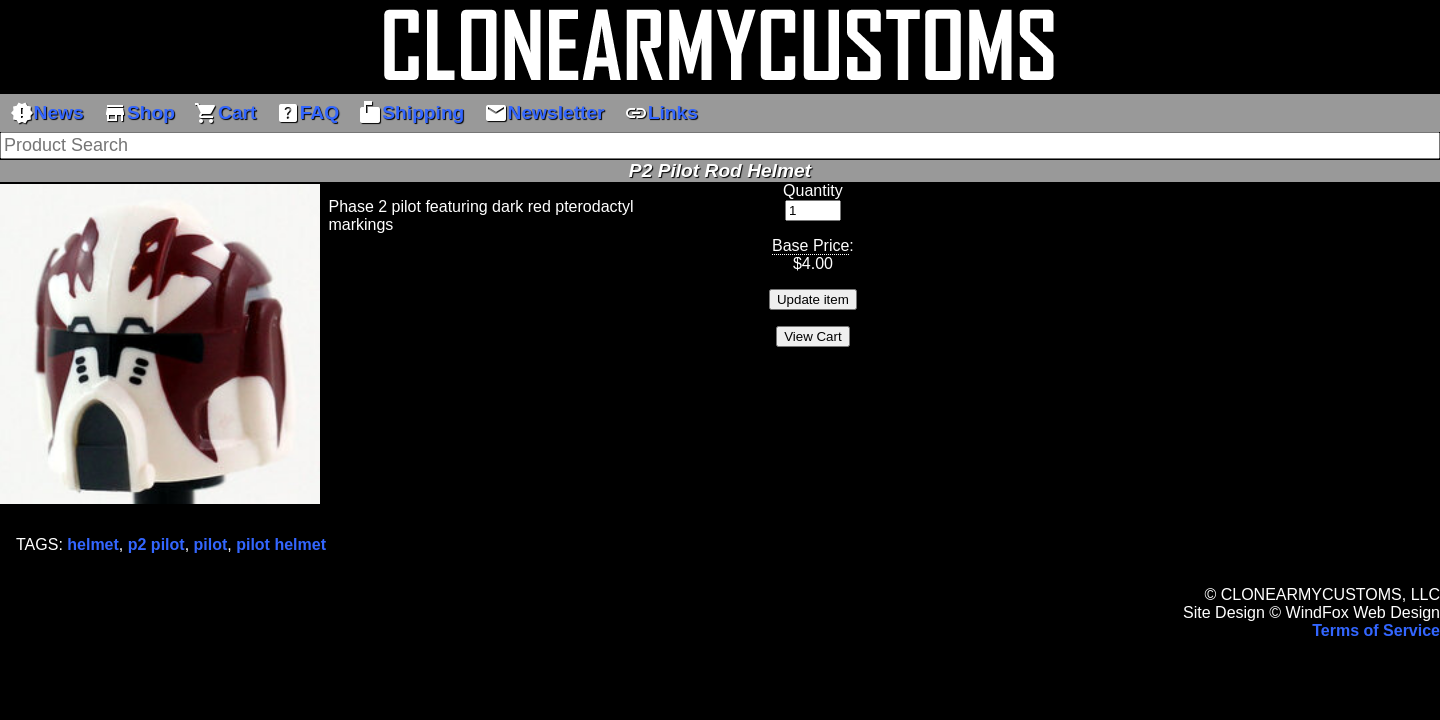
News (47, 113)
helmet (93, 544)
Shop (139, 113)
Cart (225, 113)
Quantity (813, 190)
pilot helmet (281, 544)
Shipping (411, 113)
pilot (211, 544)
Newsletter (544, 113)
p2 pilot (156, 544)
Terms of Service (1376, 630)
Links (661, 113)
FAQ (307, 113)
